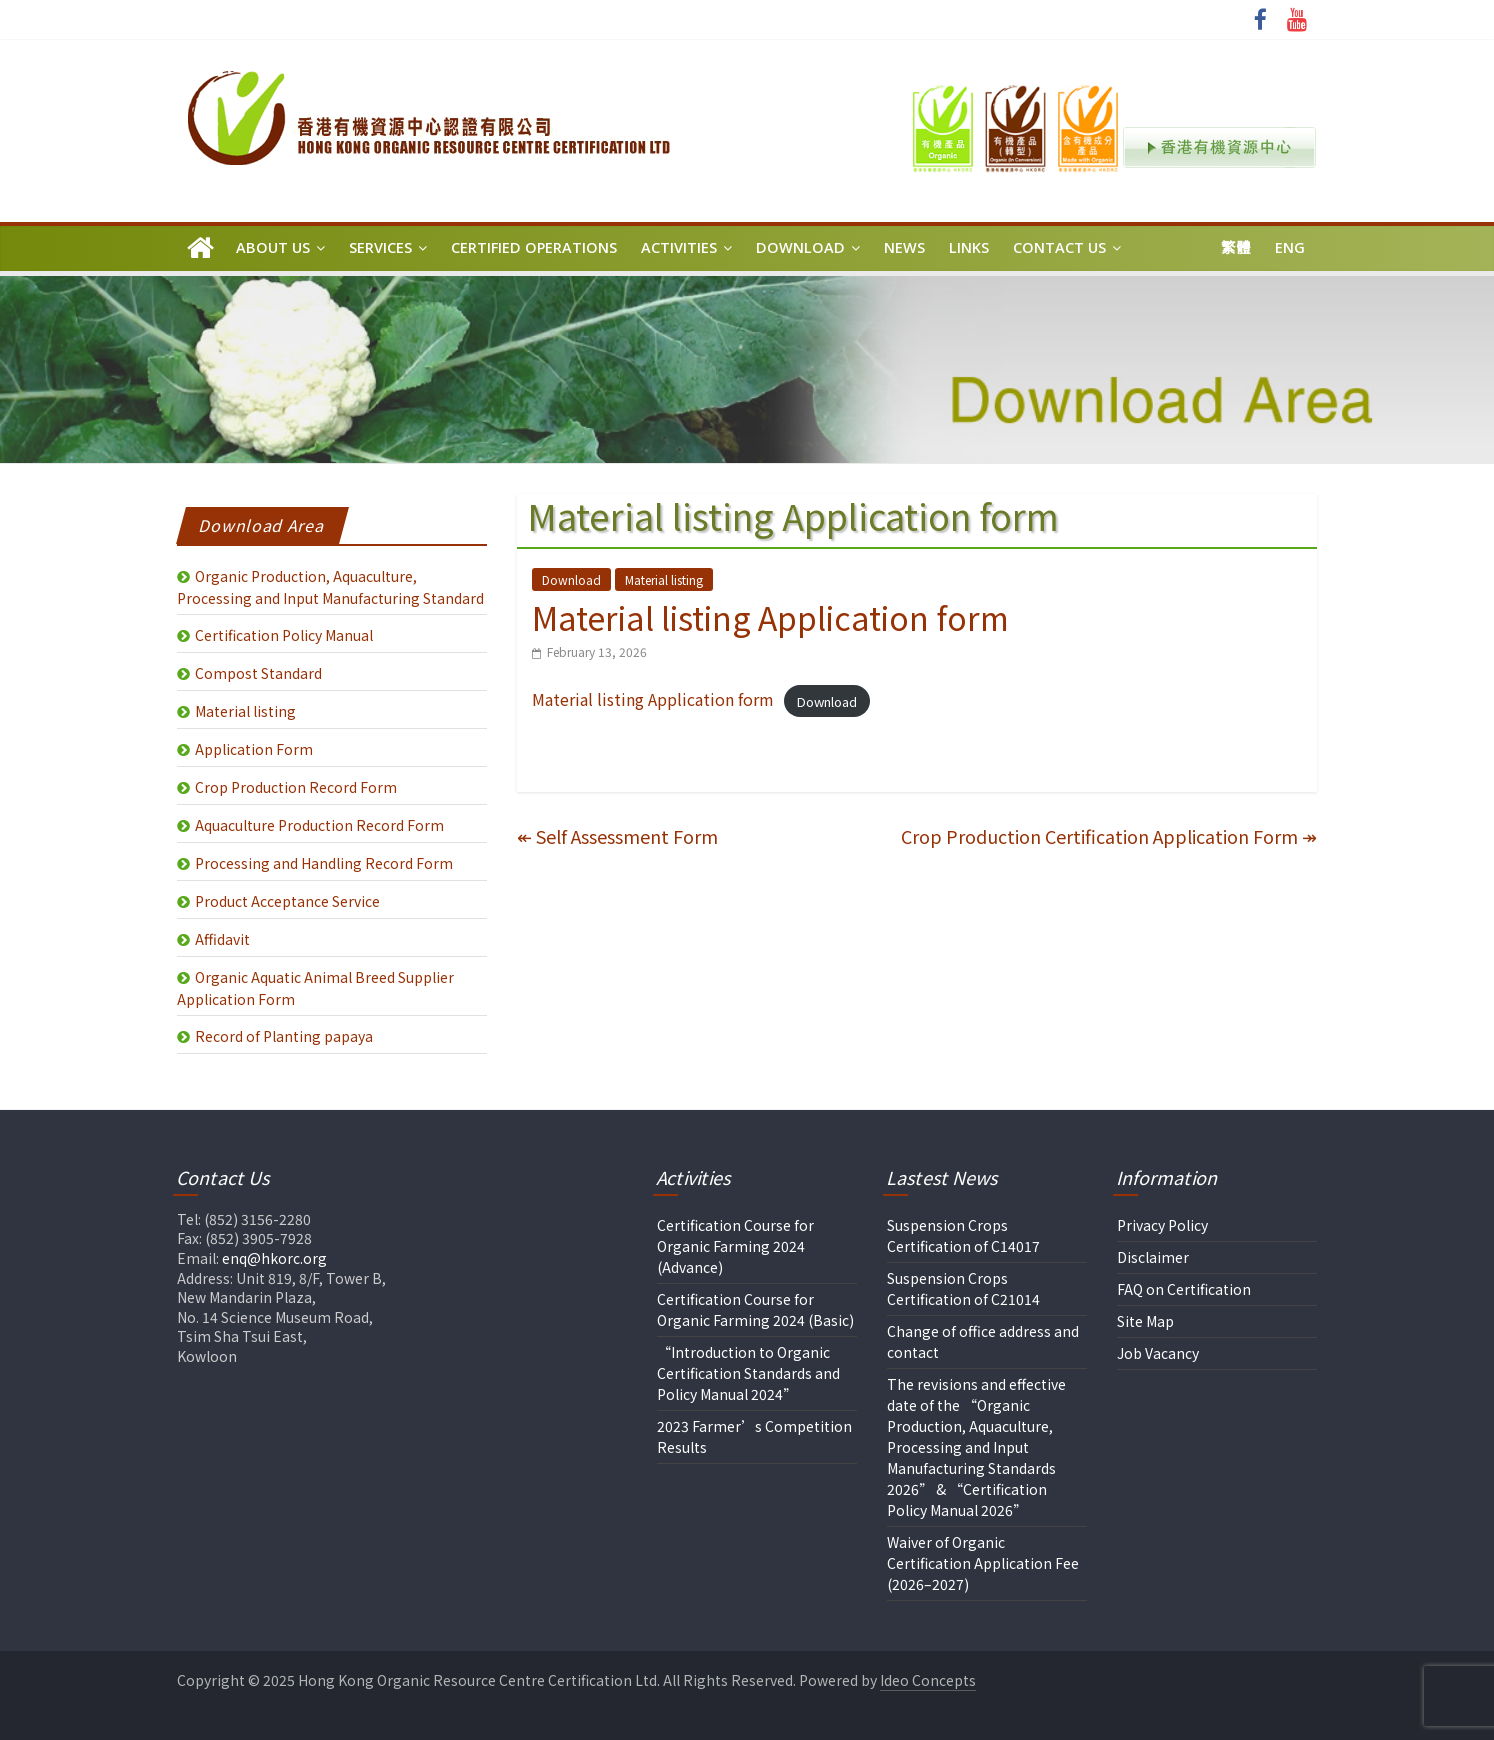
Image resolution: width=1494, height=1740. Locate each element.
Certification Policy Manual (284, 635)
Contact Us (1059, 247)
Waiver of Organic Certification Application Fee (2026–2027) (983, 1563)
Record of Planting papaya (284, 1036)
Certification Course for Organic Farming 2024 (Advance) (735, 1246)
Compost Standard (258, 673)
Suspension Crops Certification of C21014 (963, 1288)
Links (969, 247)
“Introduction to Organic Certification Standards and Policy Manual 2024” (748, 1373)
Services (380, 247)
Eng (1290, 247)
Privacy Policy (1162, 1225)
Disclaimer (1153, 1257)
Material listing (664, 579)
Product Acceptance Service (287, 901)
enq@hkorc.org (274, 1258)
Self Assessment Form (617, 836)
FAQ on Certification (1184, 1289)
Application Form (254, 749)
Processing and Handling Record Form (324, 863)
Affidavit (222, 939)
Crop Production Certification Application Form (1109, 836)
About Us (273, 247)
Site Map (1145, 1321)
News (904, 247)
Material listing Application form (653, 699)
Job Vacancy (1158, 1353)
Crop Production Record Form (296, 787)
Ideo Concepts (928, 1680)
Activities (679, 247)
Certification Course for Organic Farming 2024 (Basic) (755, 1309)
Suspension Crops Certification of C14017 (963, 1235)
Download (800, 247)
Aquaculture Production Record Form (319, 825)
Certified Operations (534, 247)
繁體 (1236, 247)
